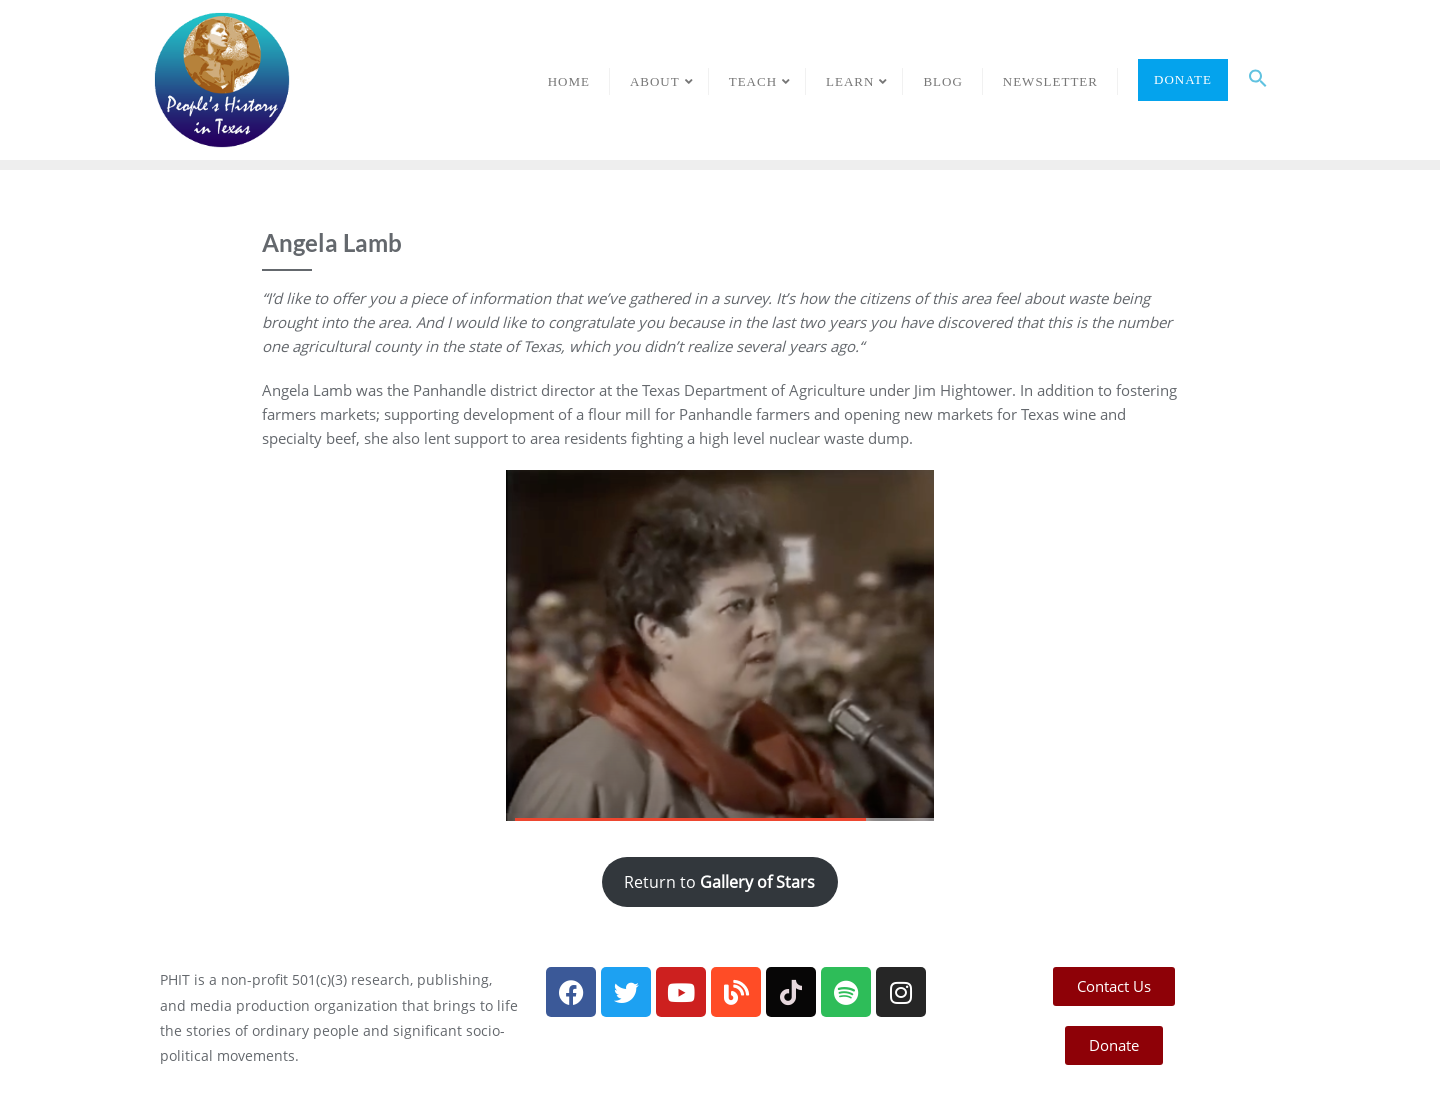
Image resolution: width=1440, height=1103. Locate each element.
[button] (1258, 80)
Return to (719, 882)
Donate (1183, 79)
